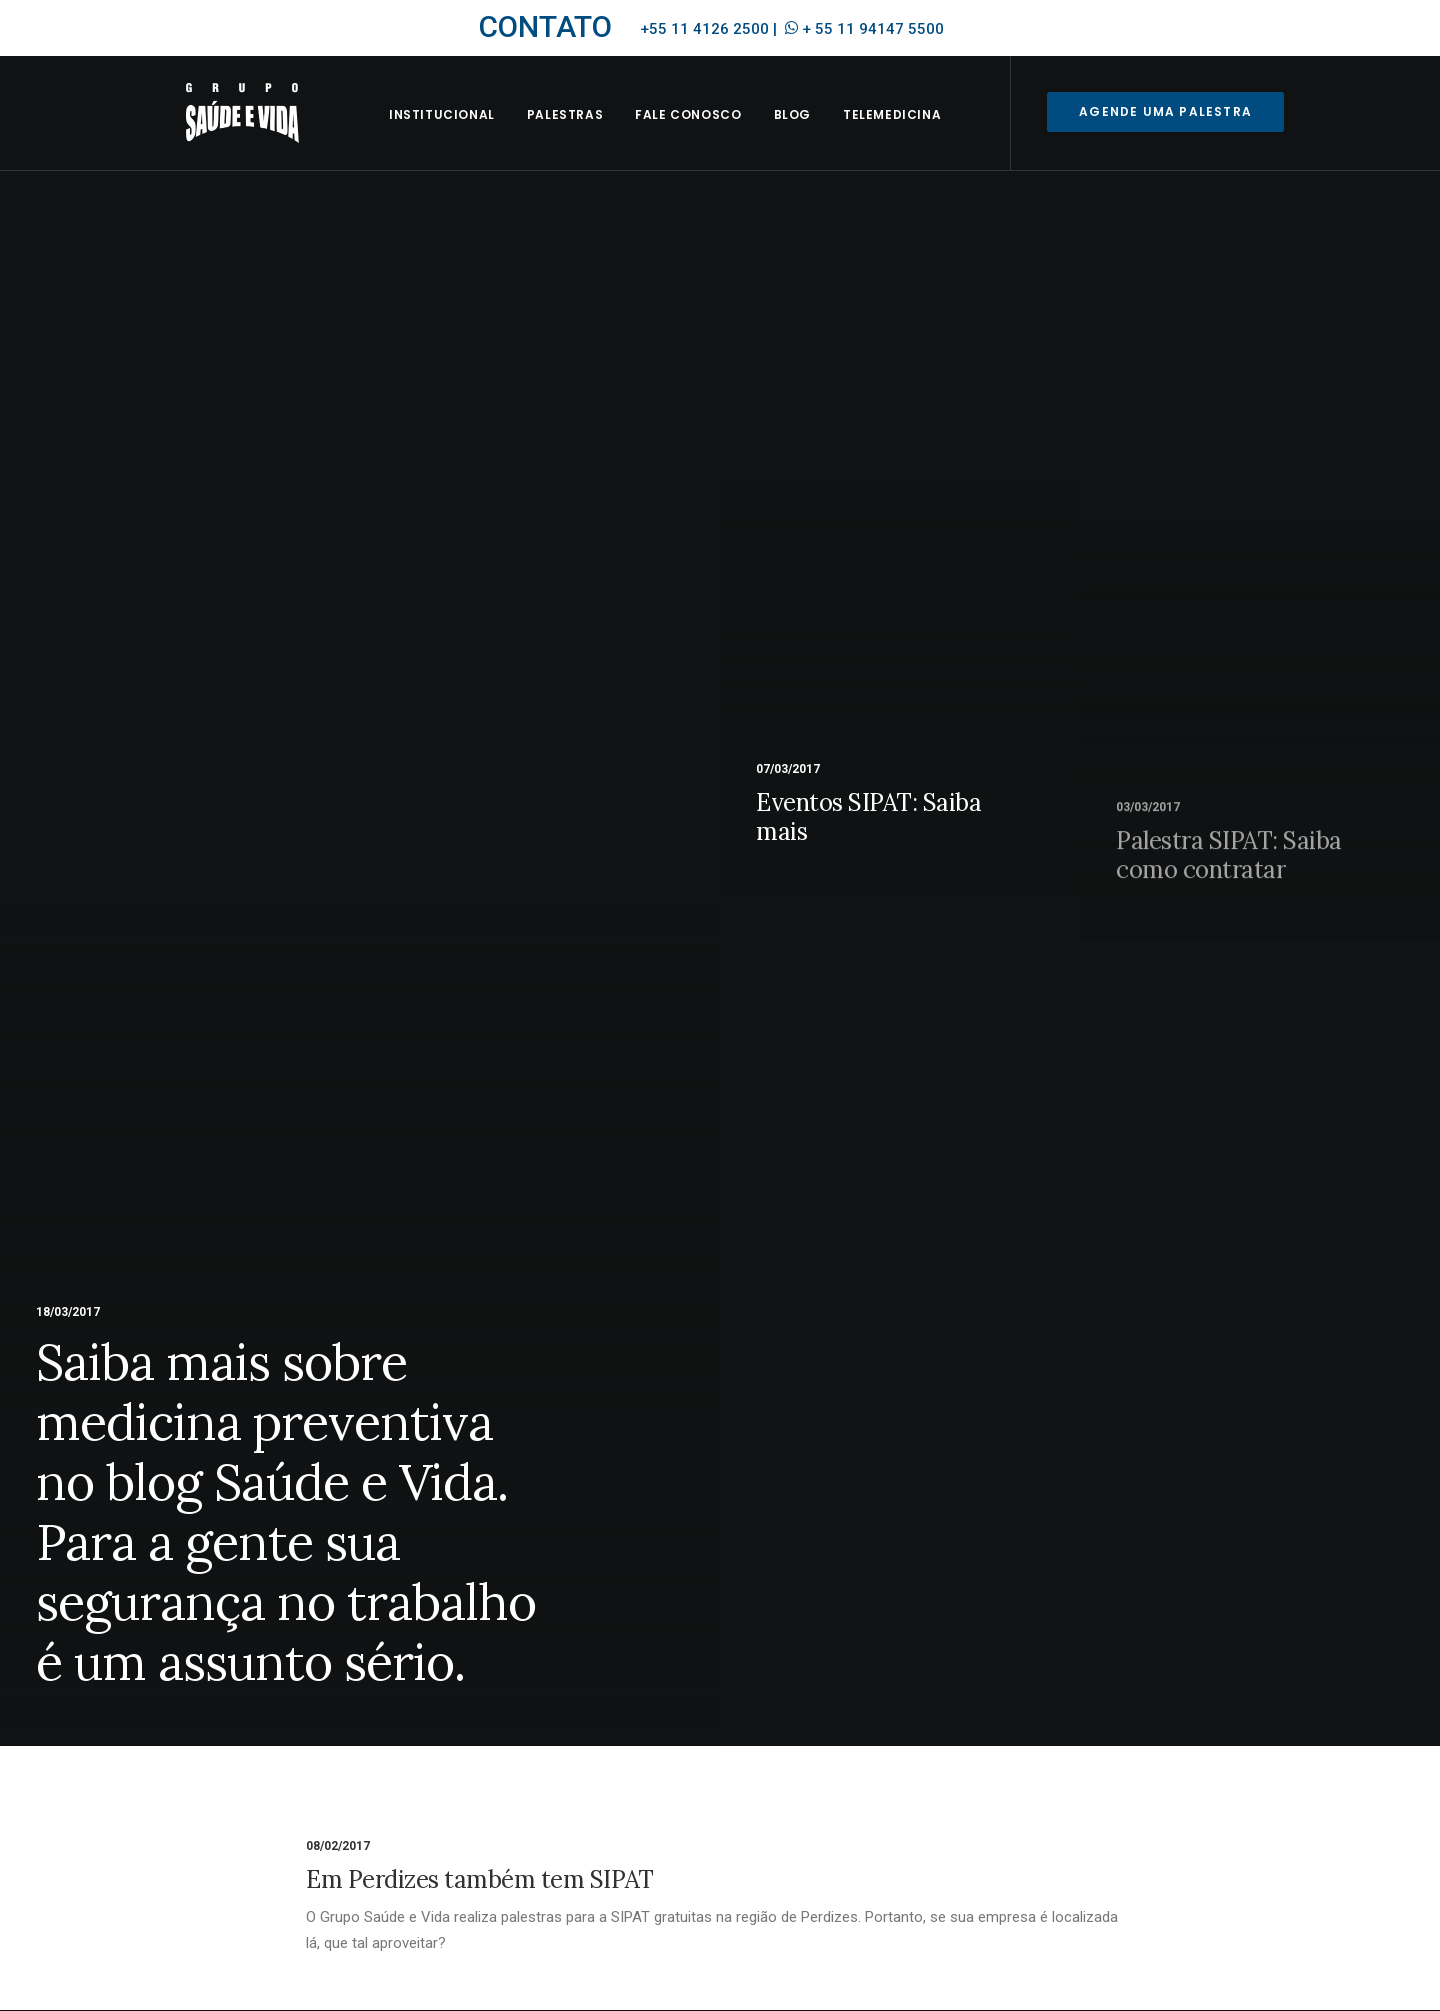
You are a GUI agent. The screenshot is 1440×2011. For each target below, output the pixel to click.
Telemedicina (915, 136)
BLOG (815, 136)
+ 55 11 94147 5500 (873, 29)
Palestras (588, 136)
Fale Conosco (712, 136)
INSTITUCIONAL (465, 136)
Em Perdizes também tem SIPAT (480, 1879)
